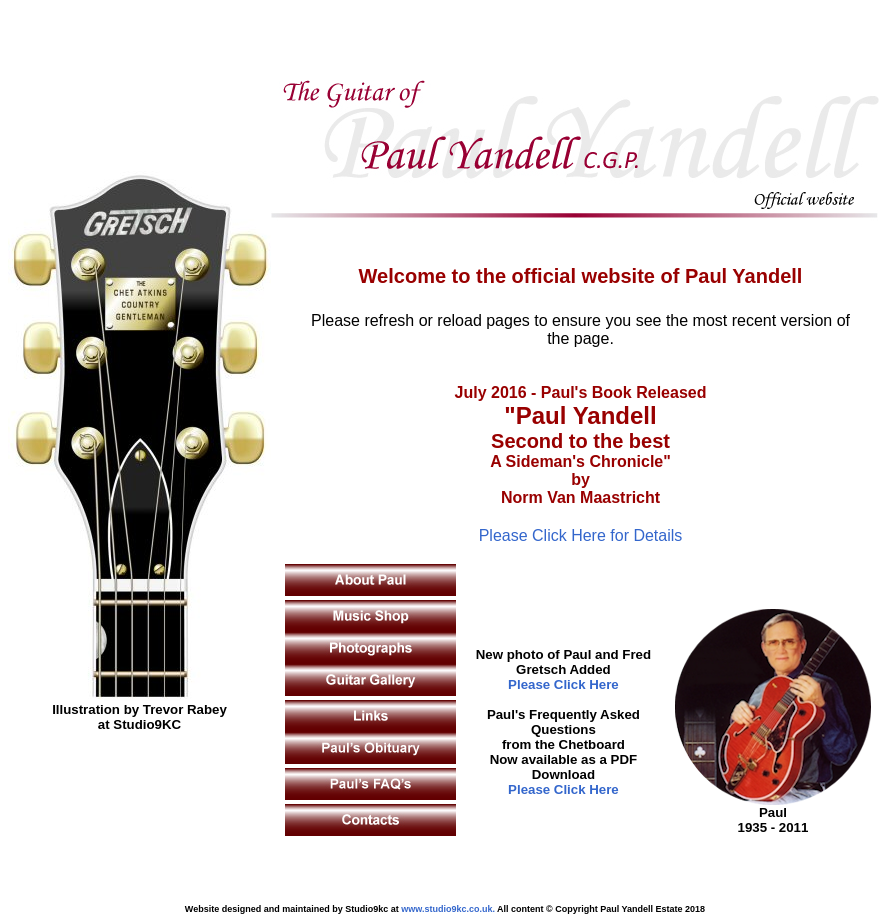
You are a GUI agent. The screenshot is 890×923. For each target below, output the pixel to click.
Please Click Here (563, 684)
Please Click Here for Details (581, 535)
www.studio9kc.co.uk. (448, 909)
